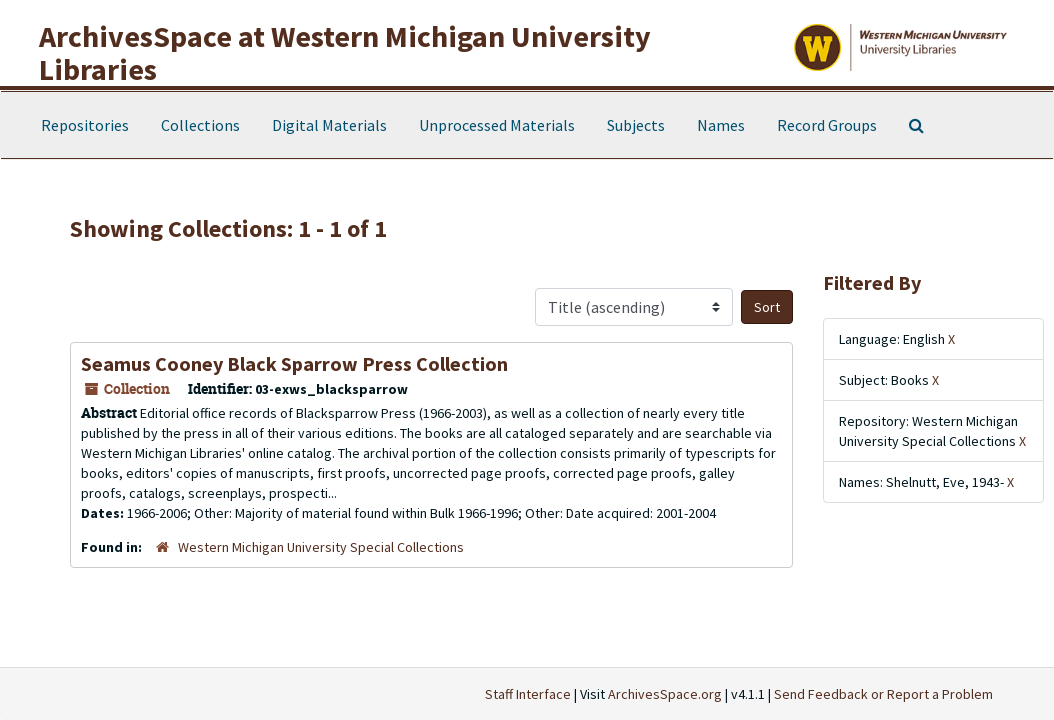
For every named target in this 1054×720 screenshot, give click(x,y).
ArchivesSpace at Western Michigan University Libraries (345, 52)
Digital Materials (329, 125)
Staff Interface (528, 694)
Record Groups (827, 125)
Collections (200, 125)
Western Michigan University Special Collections (321, 547)
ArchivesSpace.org (665, 694)
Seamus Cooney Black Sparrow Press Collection (294, 363)
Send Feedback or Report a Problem (883, 694)
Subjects (636, 125)
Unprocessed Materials (497, 125)
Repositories (85, 125)
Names (721, 125)
